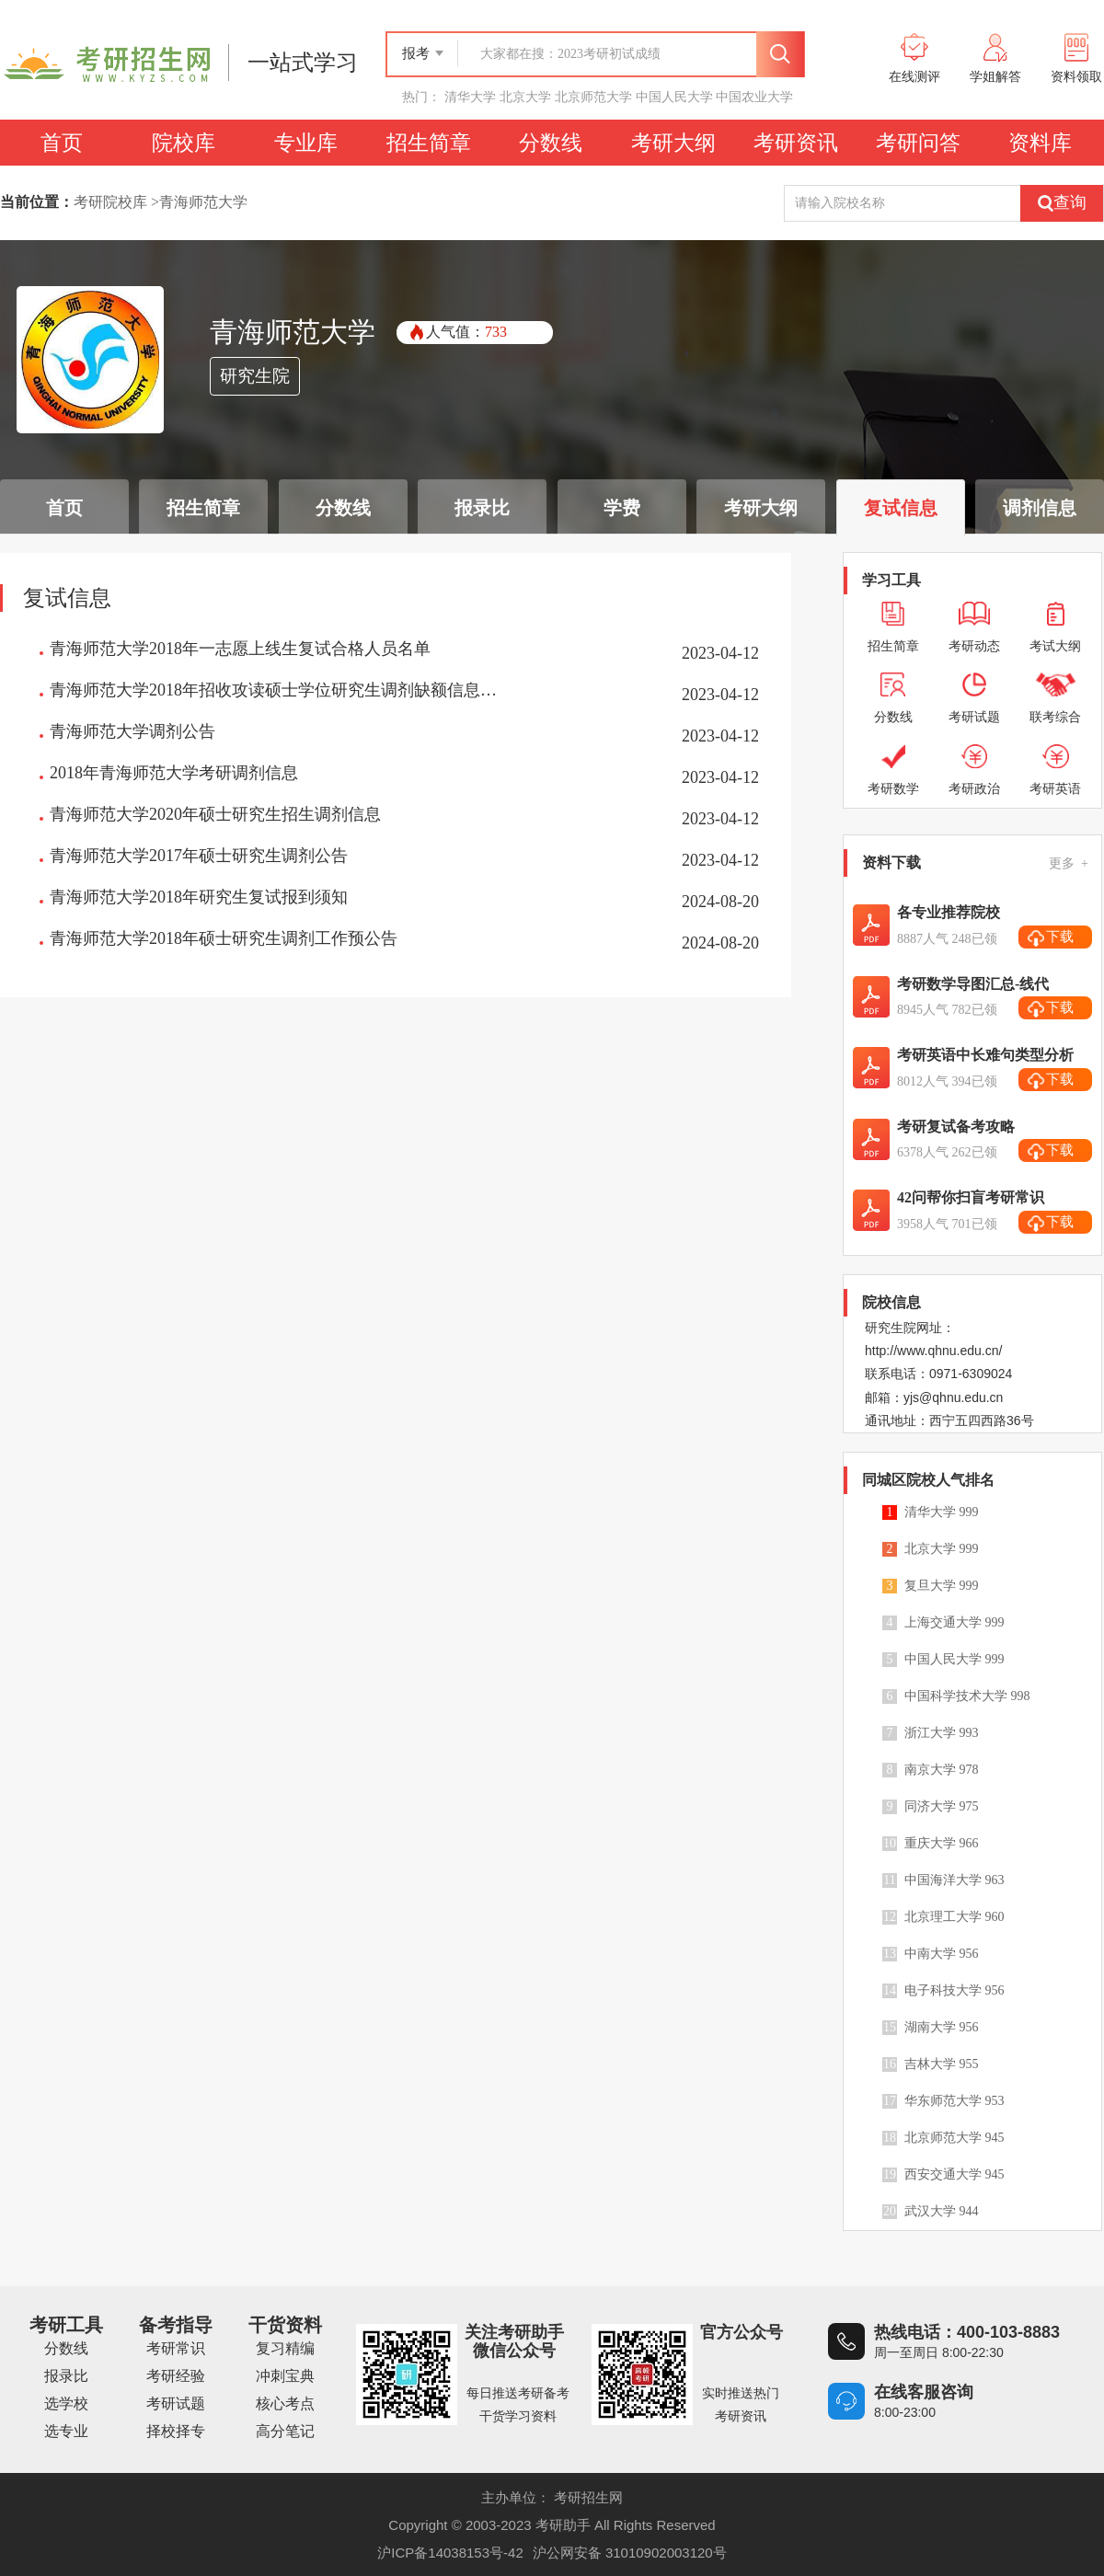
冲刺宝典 (285, 2376)
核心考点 (285, 2403)
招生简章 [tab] (203, 508)
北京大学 (525, 96)
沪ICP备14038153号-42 (450, 2552)
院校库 (183, 143)
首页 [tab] (64, 508)
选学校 (66, 2403)
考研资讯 (795, 143)
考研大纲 (673, 143)
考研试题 (175, 2403)
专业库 (306, 143)
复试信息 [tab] (900, 508)
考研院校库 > (116, 202)
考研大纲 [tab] (761, 508)
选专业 (66, 2431)
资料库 (1040, 143)
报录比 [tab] (482, 508)
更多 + (1068, 863)
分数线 (550, 143)
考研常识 (175, 2348)
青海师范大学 (203, 202)
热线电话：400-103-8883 (967, 2332)
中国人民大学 (674, 96)
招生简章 (428, 143)
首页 (61, 143)
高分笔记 (285, 2431)
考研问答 (918, 143)
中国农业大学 (754, 96)
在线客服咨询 (923, 2392)
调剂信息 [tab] (1039, 508)
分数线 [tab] (343, 508)
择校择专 (175, 2431)
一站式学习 (302, 63)
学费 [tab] (622, 508)
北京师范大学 (593, 96)
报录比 (66, 2376)
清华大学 (470, 96)
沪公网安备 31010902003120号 (630, 2552)
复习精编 (285, 2348)
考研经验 (175, 2376)
